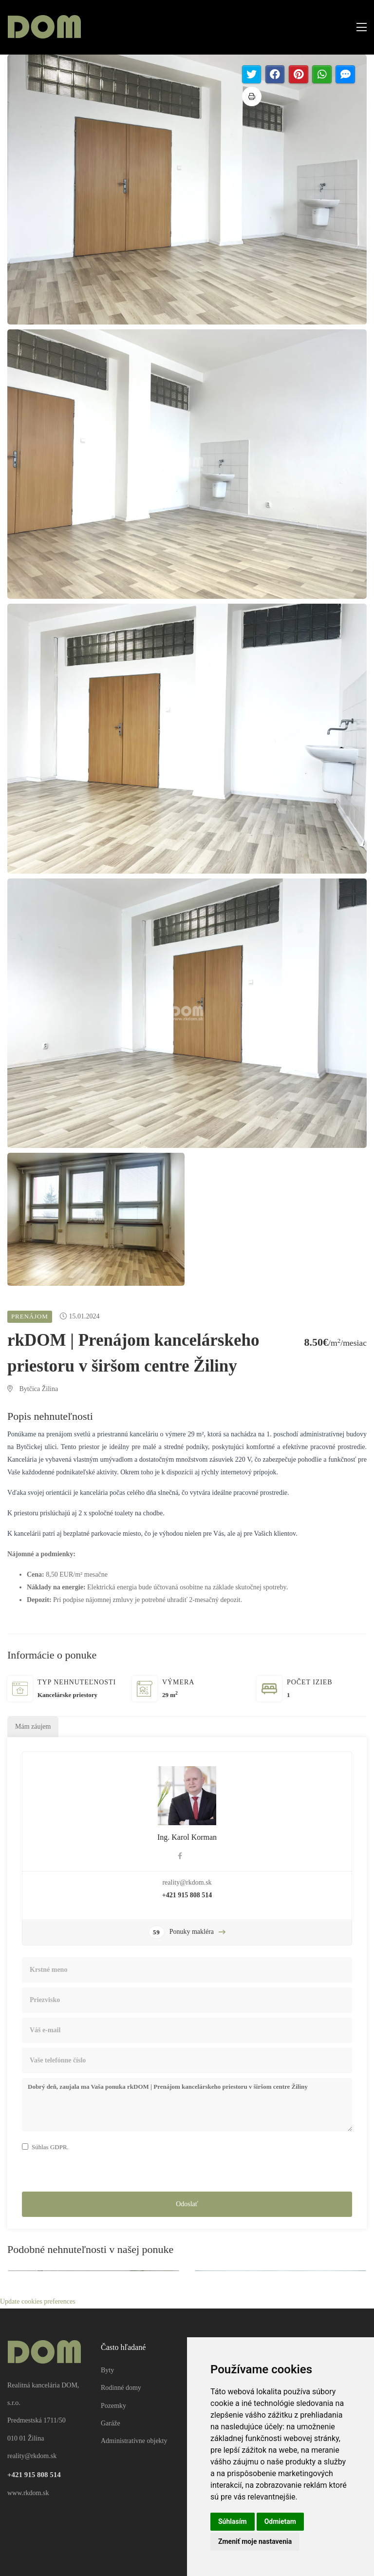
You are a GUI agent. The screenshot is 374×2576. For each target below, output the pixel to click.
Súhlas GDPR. (50, 2147)
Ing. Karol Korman (187, 1837)
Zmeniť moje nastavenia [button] (255, 2541)
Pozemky (113, 2405)
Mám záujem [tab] (33, 1726)
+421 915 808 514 (187, 1895)
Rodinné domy (121, 2387)
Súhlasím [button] (232, 2521)
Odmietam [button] (280, 2521)
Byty (107, 2370)
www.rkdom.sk (28, 2493)
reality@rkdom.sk (186, 1882)
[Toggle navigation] (359, 27)
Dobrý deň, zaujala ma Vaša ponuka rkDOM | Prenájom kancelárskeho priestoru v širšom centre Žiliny (187, 2104)
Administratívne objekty (134, 2440)
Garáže (110, 2423)
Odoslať (187, 2204)
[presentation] (96, 2173)
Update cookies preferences (37, 2301)
